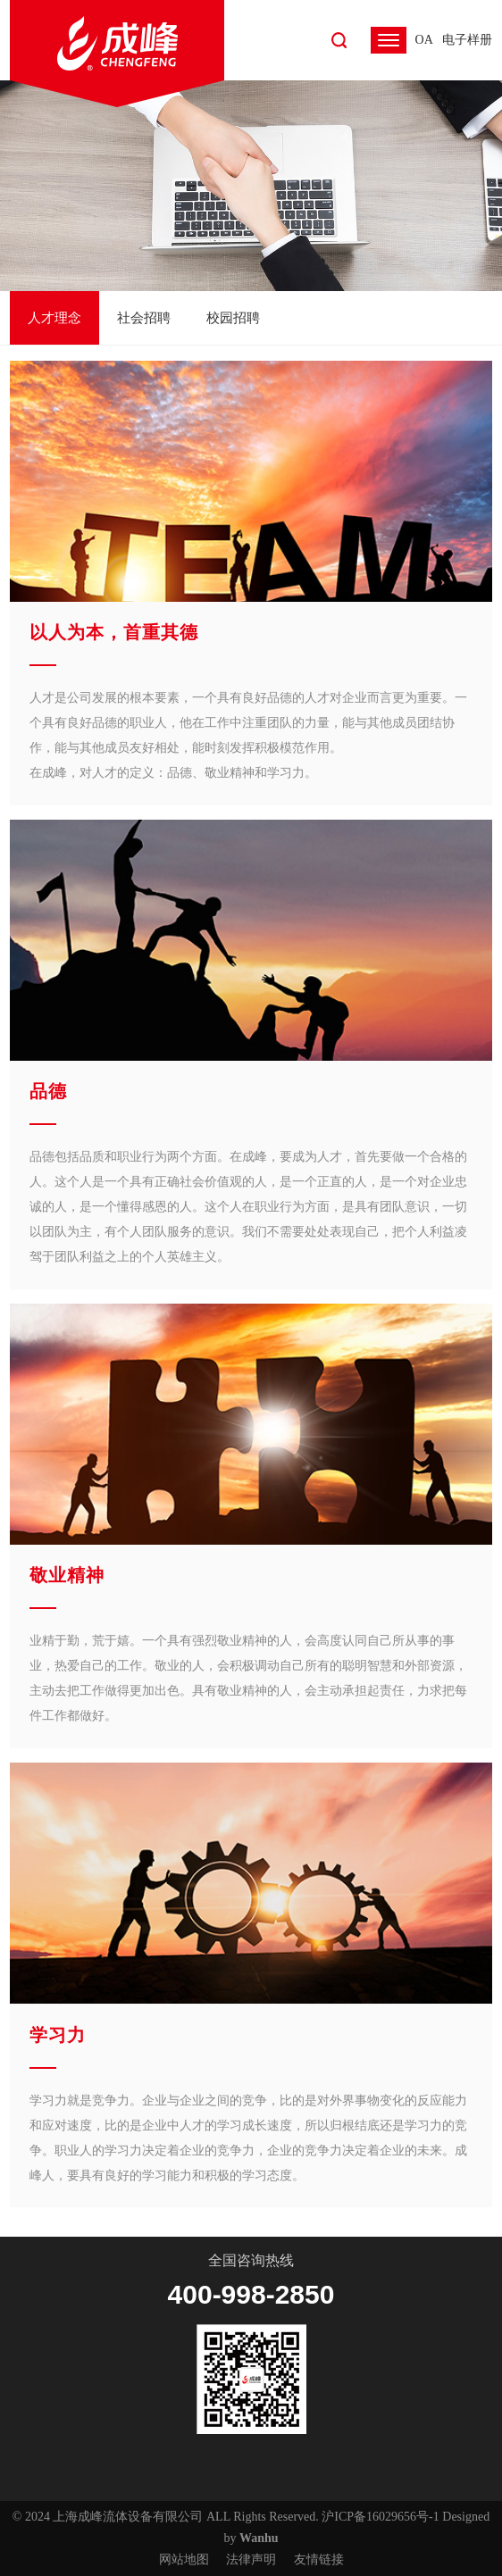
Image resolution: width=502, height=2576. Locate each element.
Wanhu (259, 2538)
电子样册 (467, 39)
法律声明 (251, 2559)
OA (424, 39)
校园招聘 (233, 318)
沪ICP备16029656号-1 (380, 2516)
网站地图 (184, 2559)
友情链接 (319, 2559)
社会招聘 (144, 318)
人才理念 (54, 318)
